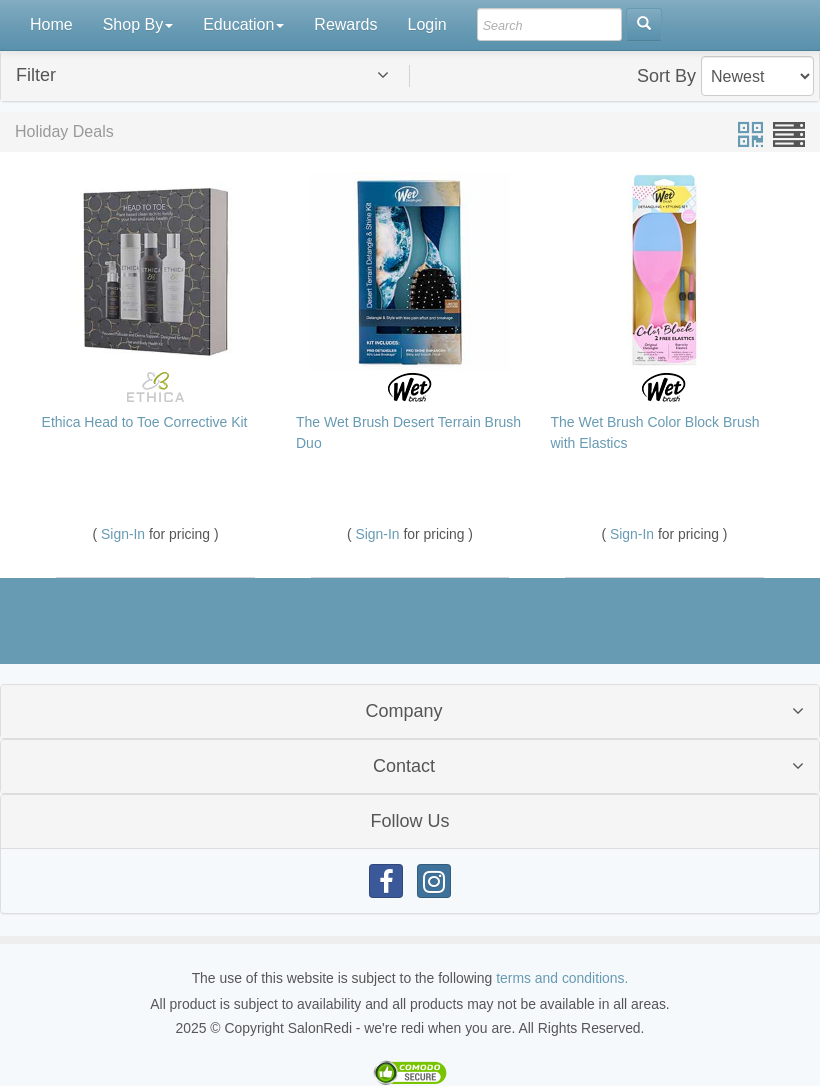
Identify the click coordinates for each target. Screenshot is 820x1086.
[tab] (410, 76)
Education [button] (243, 24)
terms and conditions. (562, 978)
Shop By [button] (138, 24)
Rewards (345, 24)
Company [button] (403, 711)
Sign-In (125, 534)
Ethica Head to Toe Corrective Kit (145, 422)
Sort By (666, 76)
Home (51, 24)
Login (426, 24)
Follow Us (409, 821)
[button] (218, 75)
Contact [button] (404, 766)
